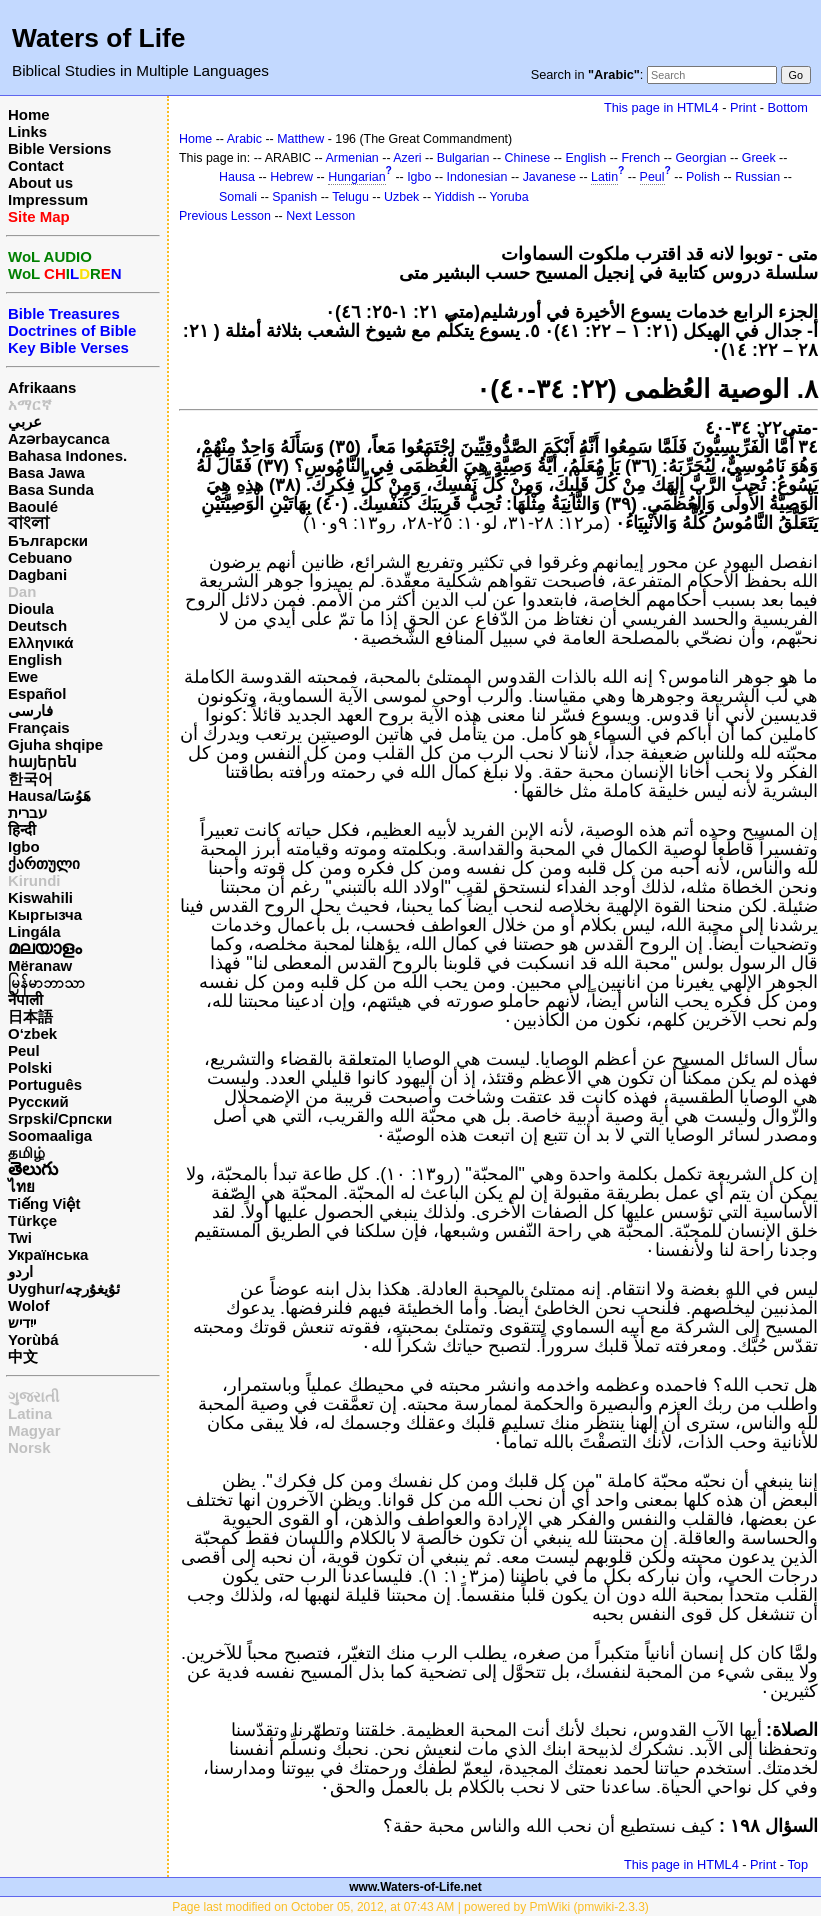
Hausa (237, 177)
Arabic (244, 139)
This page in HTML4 (661, 107)
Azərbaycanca (59, 438)
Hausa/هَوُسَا (49, 795)
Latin (604, 177)
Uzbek (401, 197)
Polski (30, 1067)
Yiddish (454, 197)
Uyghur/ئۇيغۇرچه (64, 1288)
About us (40, 182)
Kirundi (34, 880)
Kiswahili (40, 897)
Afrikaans (42, 387)
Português (45, 1084)
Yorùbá (33, 1339)
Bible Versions (59, 148)
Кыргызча (45, 914)
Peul (24, 1050)
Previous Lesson (225, 216)
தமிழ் (26, 1152)
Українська (48, 1254)
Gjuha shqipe (55, 744)
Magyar (34, 1430)
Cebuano (40, 557)
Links (27, 131)
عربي (25, 421)
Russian (757, 177)
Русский (38, 1101)
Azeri (407, 158)
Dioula (31, 608)
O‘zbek (32, 1033)
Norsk (29, 1447)
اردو (20, 1271)
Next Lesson (320, 216)
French (640, 158)
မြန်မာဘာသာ (46, 982)
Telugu (350, 197)
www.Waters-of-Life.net (415, 1887)
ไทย (21, 1186)
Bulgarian (463, 158)
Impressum (48, 199)
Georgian (700, 158)
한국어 (30, 778)
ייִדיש (22, 1322)
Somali (238, 197)
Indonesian (477, 177)
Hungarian (356, 177)
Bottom (788, 107)
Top (797, 1864)
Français (39, 727)
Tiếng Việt (44, 1203)
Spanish (294, 197)
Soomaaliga (50, 1135)
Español (37, 693)
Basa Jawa (46, 472)
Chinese (528, 158)
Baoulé (33, 506)
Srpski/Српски (60, 1118)
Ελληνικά (40, 642)
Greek (759, 158)
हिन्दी (22, 829)
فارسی (30, 710)
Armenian (352, 158)
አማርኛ (30, 404)
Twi (20, 1237)
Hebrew (291, 177)
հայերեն (42, 761)
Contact (36, 165)
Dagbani (37, 574)
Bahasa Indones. (67, 455)
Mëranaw (40, 965)
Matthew (300, 139)
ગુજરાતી (33, 1396)
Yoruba (509, 197)
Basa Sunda (51, 489)
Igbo (24, 846)
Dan (22, 591)
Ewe (23, 676)
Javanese (549, 177)
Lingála (34, 931)
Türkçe (32, 1220)
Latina (30, 1413)
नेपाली (25, 999)
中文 (23, 1356)
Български (48, 540)
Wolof (28, 1305)
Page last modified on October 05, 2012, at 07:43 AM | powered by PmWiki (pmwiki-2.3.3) (410, 1907)
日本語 (30, 1016)
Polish (703, 177)
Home (29, 114)
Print (743, 107)
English (35, 659)
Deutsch (37, 625)
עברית (27, 812)
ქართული (44, 863)
